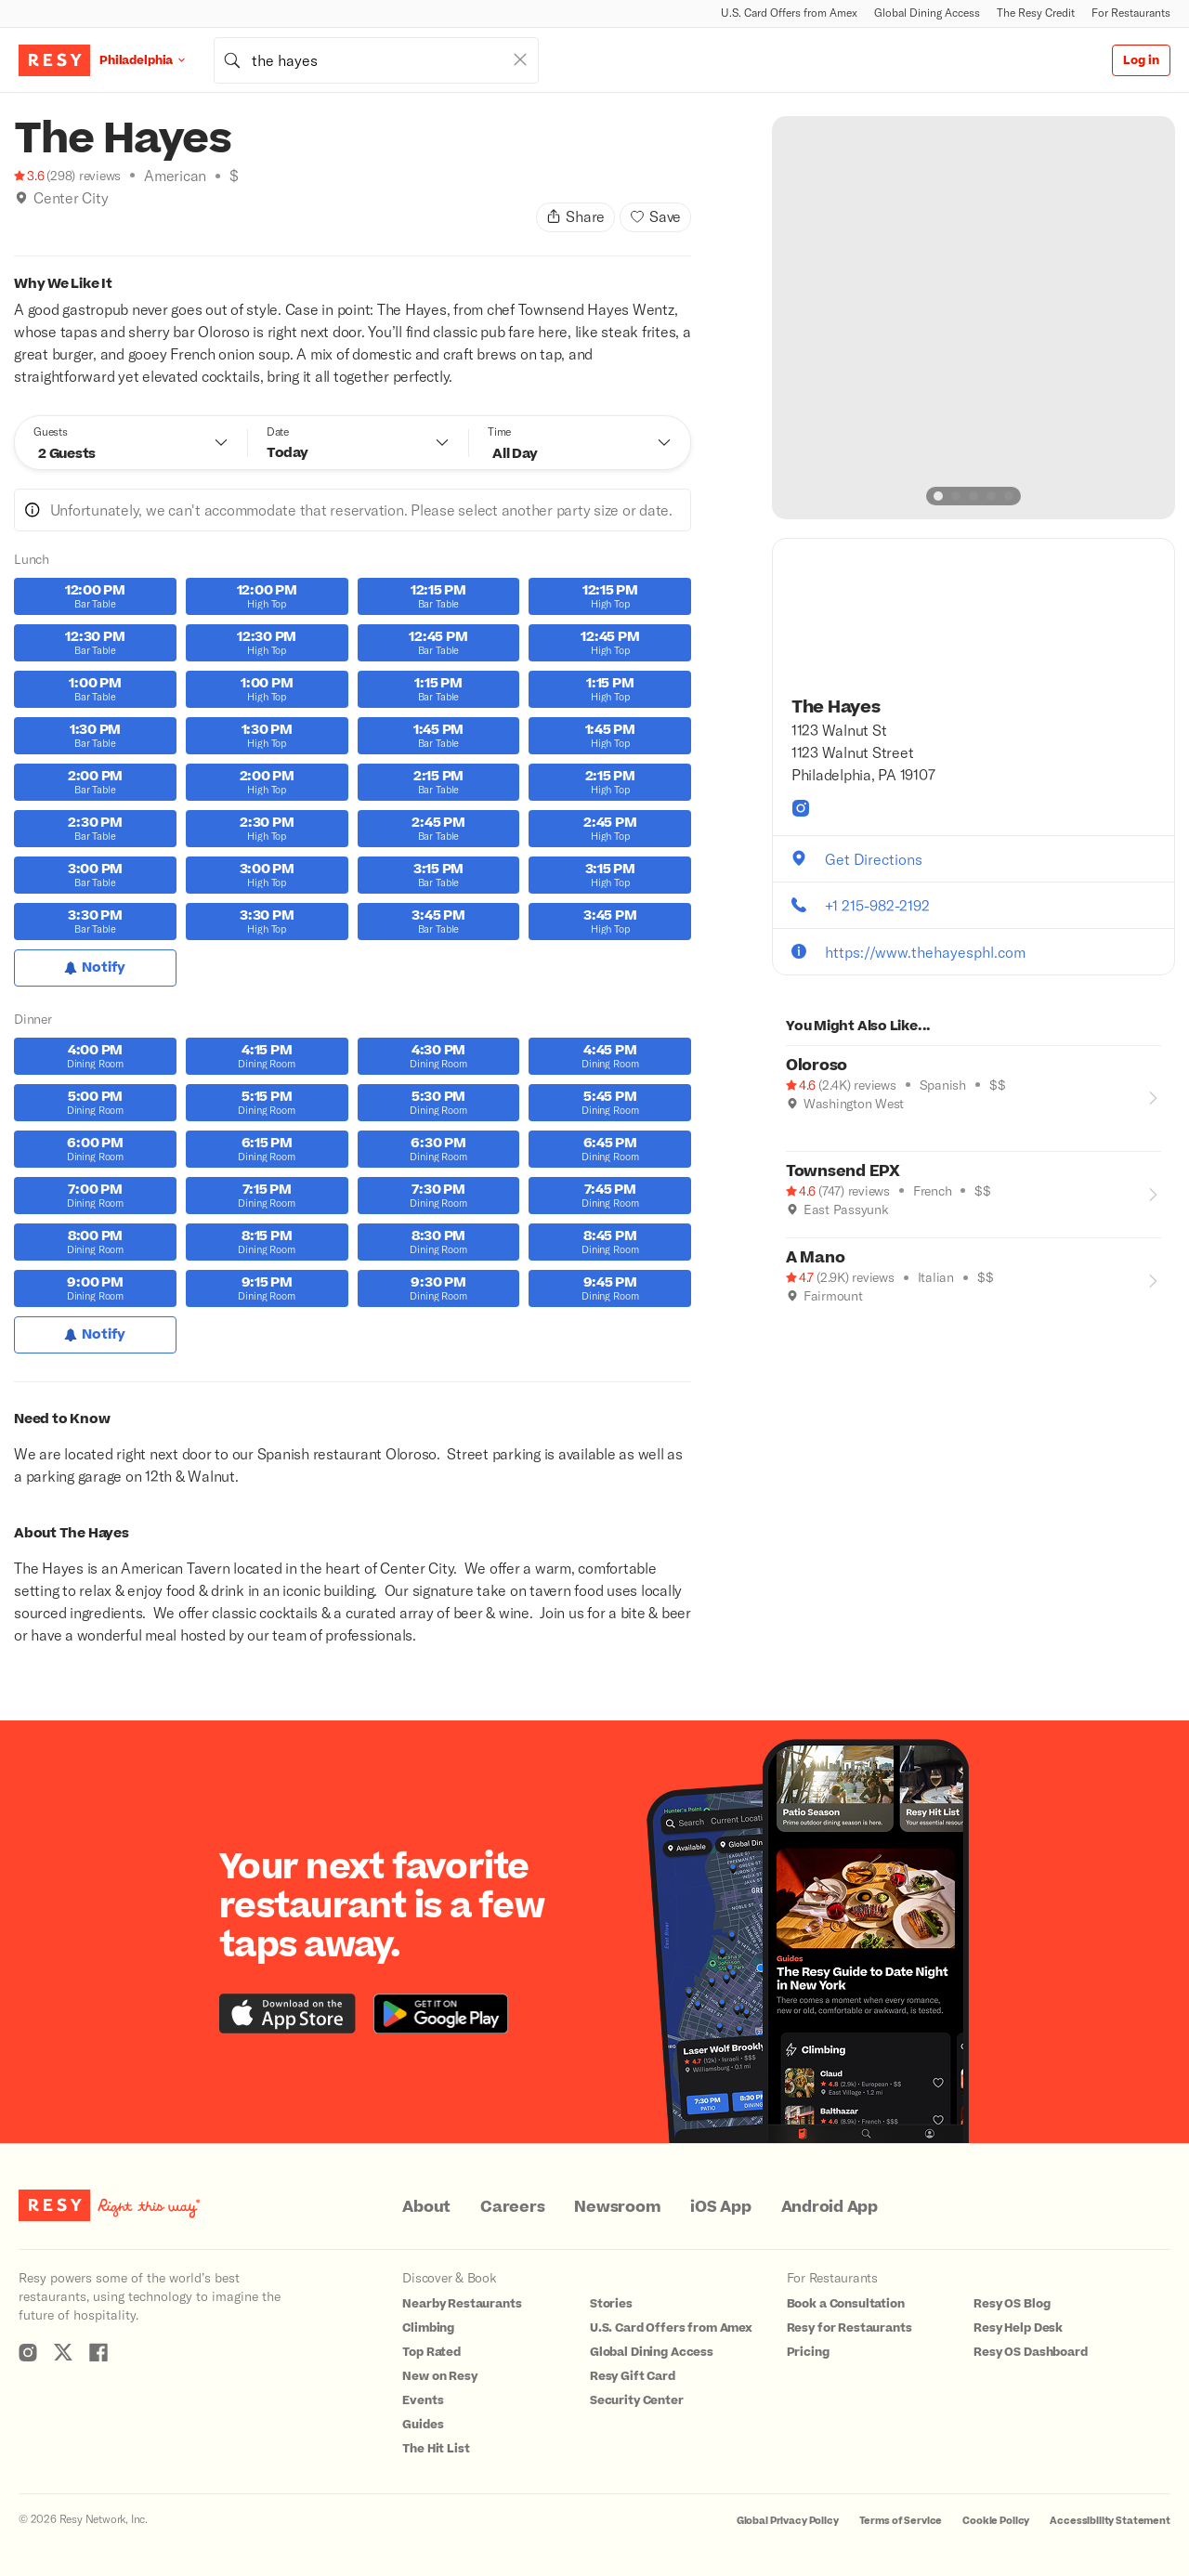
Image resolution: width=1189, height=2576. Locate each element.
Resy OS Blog (1011, 2303)
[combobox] (376, 60)
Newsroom (617, 2207)
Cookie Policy (995, 2521)
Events (422, 2400)
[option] (973, 317)
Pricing (808, 2352)
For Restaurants (1130, 13)
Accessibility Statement (1110, 2521)
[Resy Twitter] (63, 2352)
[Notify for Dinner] (95, 1334)
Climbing (428, 2328)
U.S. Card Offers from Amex (789, 13)
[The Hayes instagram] (800, 808)
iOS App (720, 2207)
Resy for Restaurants (849, 2328)
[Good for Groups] (40, 221)
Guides (422, 2424)
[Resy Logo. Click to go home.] (54, 60)
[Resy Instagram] (28, 2352)
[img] (21, 197)
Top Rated (431, 2352)
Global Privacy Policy (788, 2521)
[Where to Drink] (21, 221)
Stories (611, 2303)
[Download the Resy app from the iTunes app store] (287, 2013)
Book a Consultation (846, 2303)
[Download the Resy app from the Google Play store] (440, 2013)
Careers (512, 2207)
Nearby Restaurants (461, 2303)
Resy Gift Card (632, 2376)
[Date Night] (832, 1129)
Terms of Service (901, 2521)
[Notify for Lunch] (95, 968)
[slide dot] (938, 496)
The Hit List (435, 2448)
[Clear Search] (520, 59)
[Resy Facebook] (98, 2352)
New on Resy (439, 2376)
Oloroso (816, 1065)
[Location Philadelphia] (156, 60)
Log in (1141, 60)
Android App (829, 2207)
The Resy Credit (1036, 13)
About (426, 2207)
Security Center (637, 2400)
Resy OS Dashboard (1030, 2352)
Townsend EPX (843, 1171)
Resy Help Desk (1018, 2328)
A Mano (815, 1258)
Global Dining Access (927, 13)
